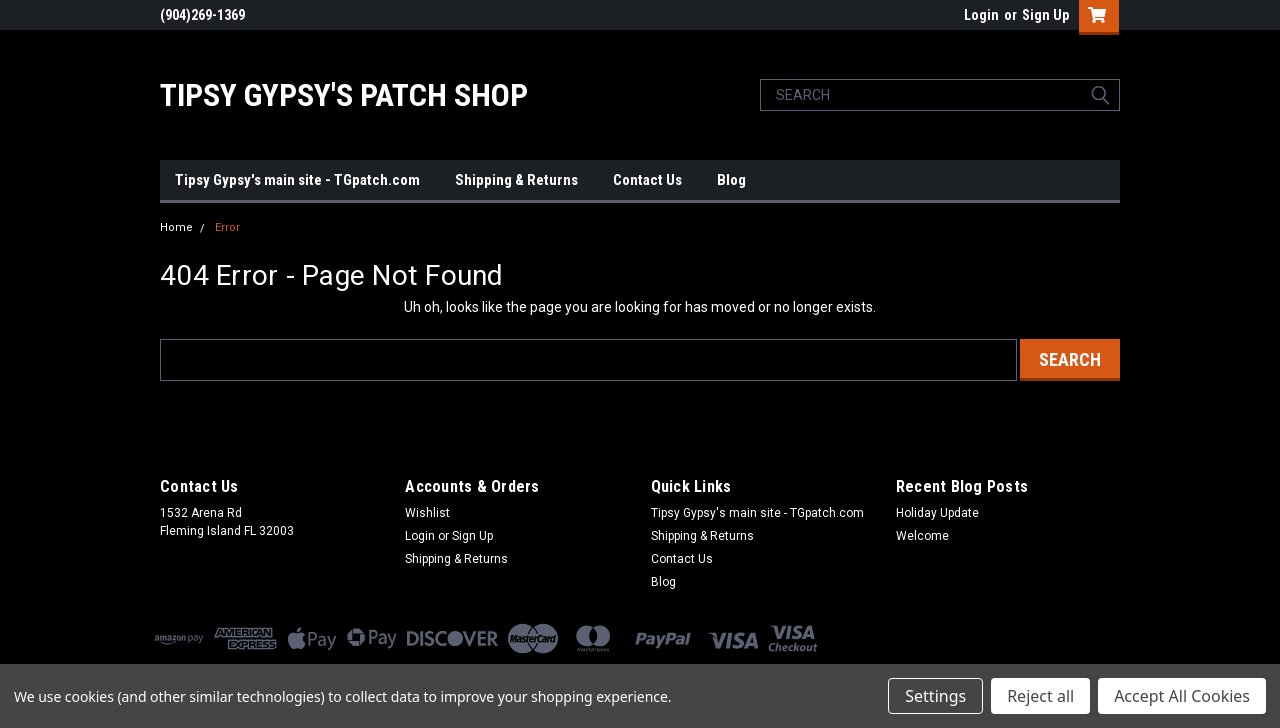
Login (981, 15)
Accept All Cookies (1182, 696)
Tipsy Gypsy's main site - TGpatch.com (297, 180)
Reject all (1040, 696)
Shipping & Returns (516, 180)
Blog (731, 180)
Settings (935, 696)
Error (227, 227)
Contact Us (647, 180)
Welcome (922, 536)
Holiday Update (937, 513)
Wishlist (427, 513)
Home (176, 227)
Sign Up (1045, 15)
